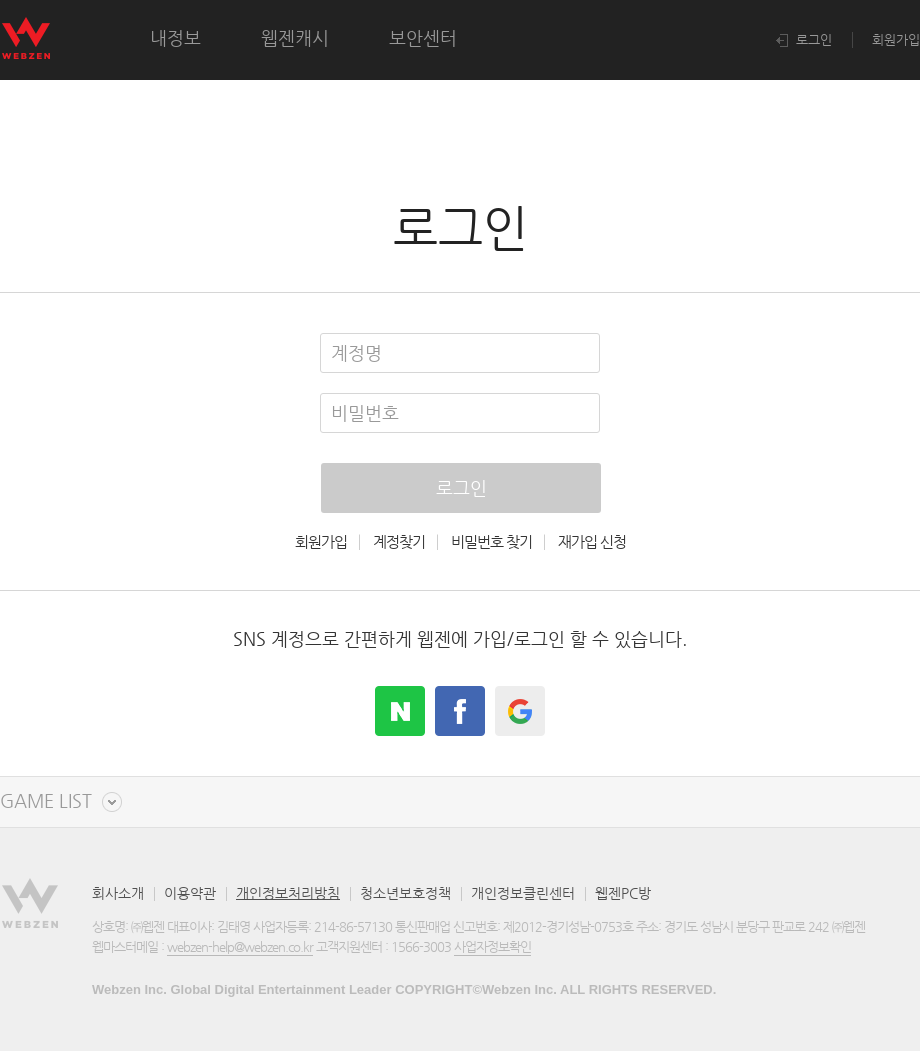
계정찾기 (399, 542)
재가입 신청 (592, 542)
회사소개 (118, 893)
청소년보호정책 (405, 893)
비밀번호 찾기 (491, 542)
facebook (460, 711)
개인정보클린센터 (523, 893)
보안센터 (423, 37)
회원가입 (896, 39)
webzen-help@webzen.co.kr (240, 946)
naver (400, 711)
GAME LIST (46, 801)
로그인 (804, 39)
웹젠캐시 (295, 37)
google (520, 711)
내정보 (175, 37)
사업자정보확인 (492, 946)
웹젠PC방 (623, 893)
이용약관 (190, 893)
